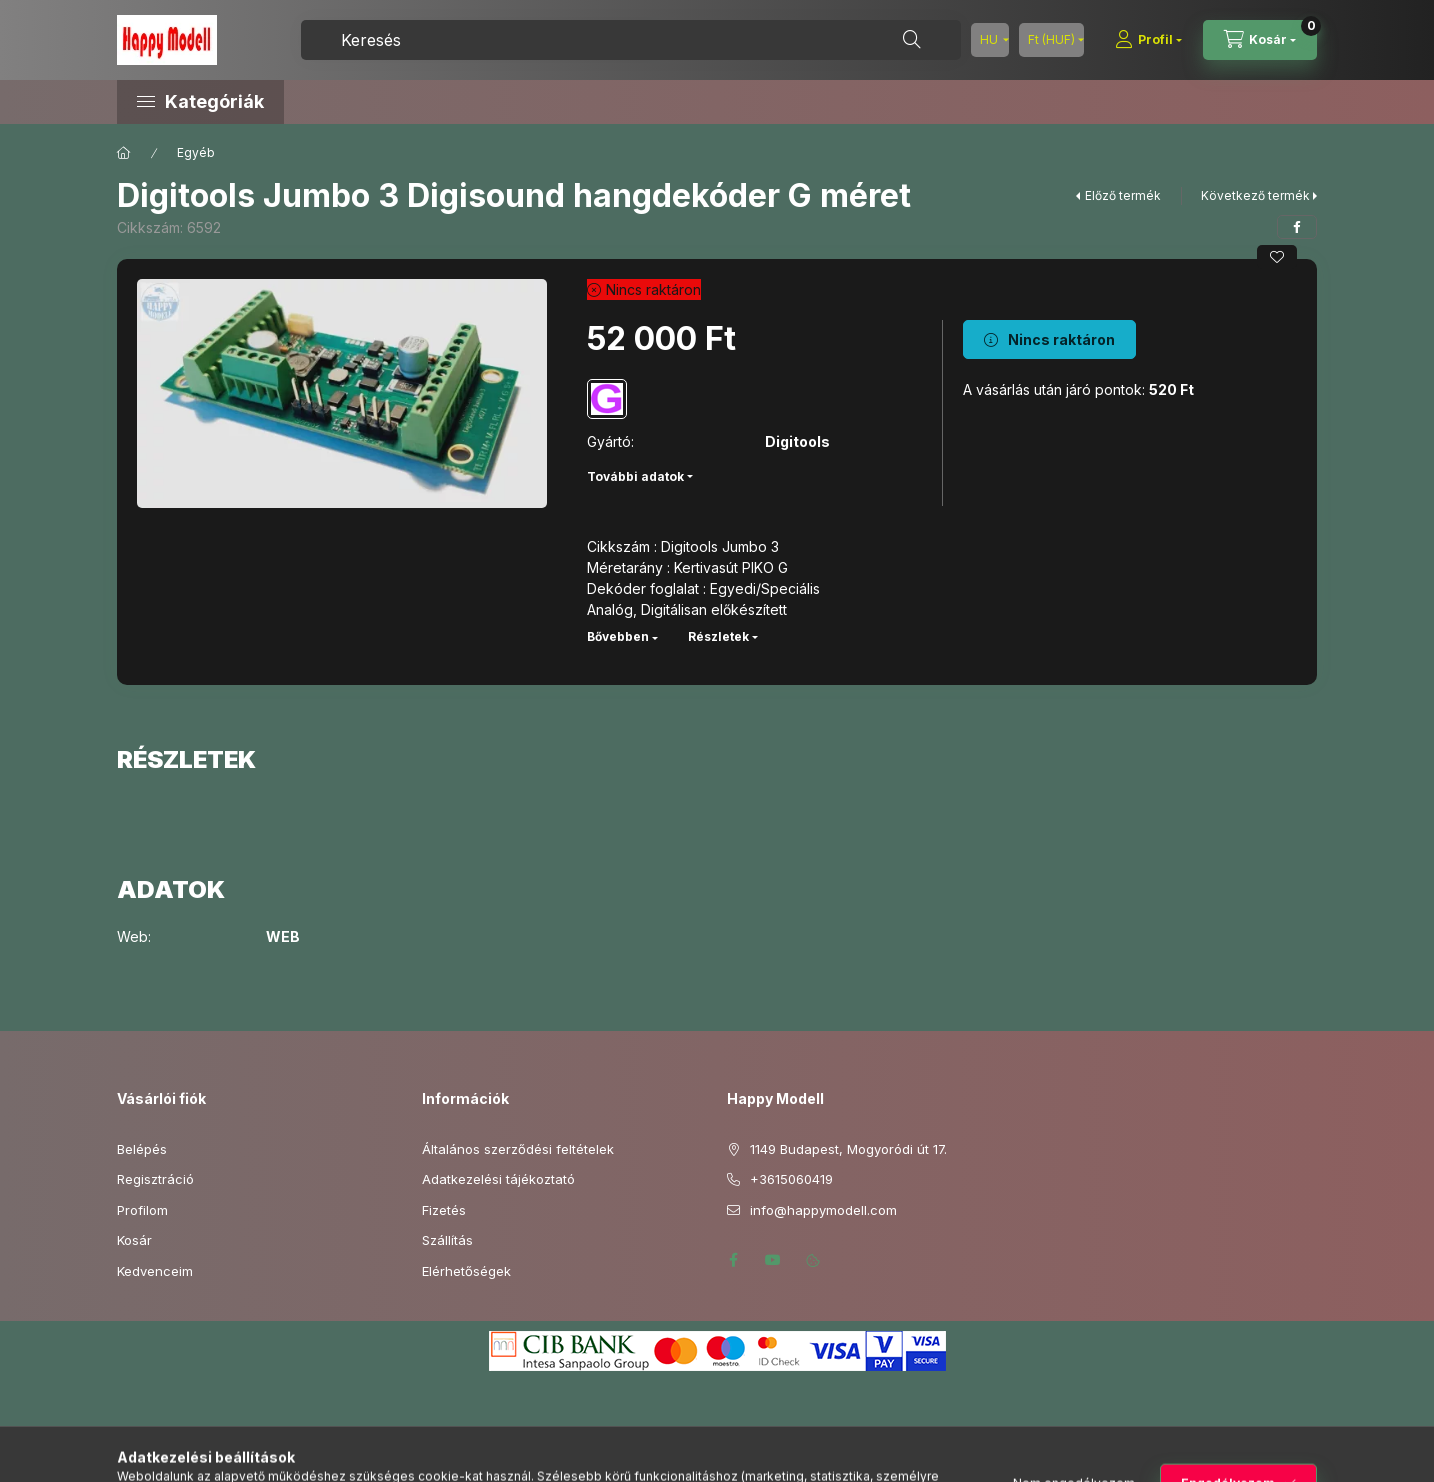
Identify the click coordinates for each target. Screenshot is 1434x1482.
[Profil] (1148, 40)
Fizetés (444, 1210)
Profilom (142, 1210)
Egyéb (196, 152)
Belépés (142, 1149)
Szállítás (447, 1240)
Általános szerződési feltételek (518, 1149)
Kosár (134, 1240)
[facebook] (1297, 227)
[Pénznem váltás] (1051, 40)
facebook (733, 1260)
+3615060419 (791, 1179)
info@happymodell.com (823, 1210)
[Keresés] (912, 40)
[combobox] (631, 40)
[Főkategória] (124, 153)
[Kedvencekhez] (1277, 257)
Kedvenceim (155, 1271)
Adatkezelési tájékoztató (498, 1179)
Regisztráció (155, 1179)
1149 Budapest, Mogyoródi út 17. (848, 1149)
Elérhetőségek (466, 1271)
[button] (287, 102)
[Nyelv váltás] (990, 40)
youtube (773, 1260)
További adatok (635, 476)
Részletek (718, 636)
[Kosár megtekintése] (1260, 40)
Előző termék (1123, 195)
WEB (283, 937)
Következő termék (1255, 195)
